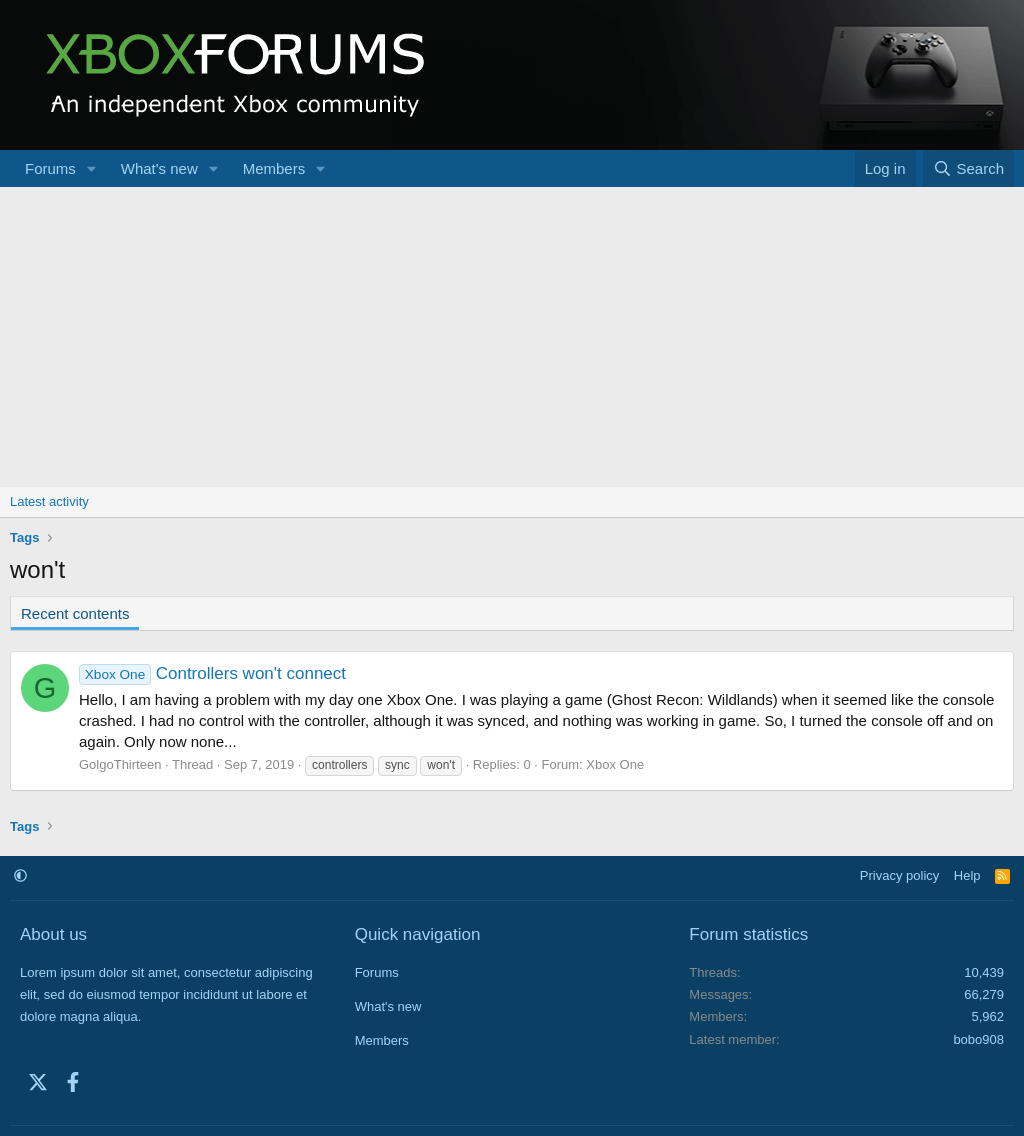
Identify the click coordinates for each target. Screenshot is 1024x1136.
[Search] (968, 168)
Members (274, 168)
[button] (92, 168)
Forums (50, 168)
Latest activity (49, 501)
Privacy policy (899, 875)
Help (967, 875)
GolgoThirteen (120, 764)
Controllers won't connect (212, 673)
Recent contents (75, 613)
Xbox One (615, 764)
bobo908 (978, 1039)
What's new (159, 168)
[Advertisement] (512, 337)
